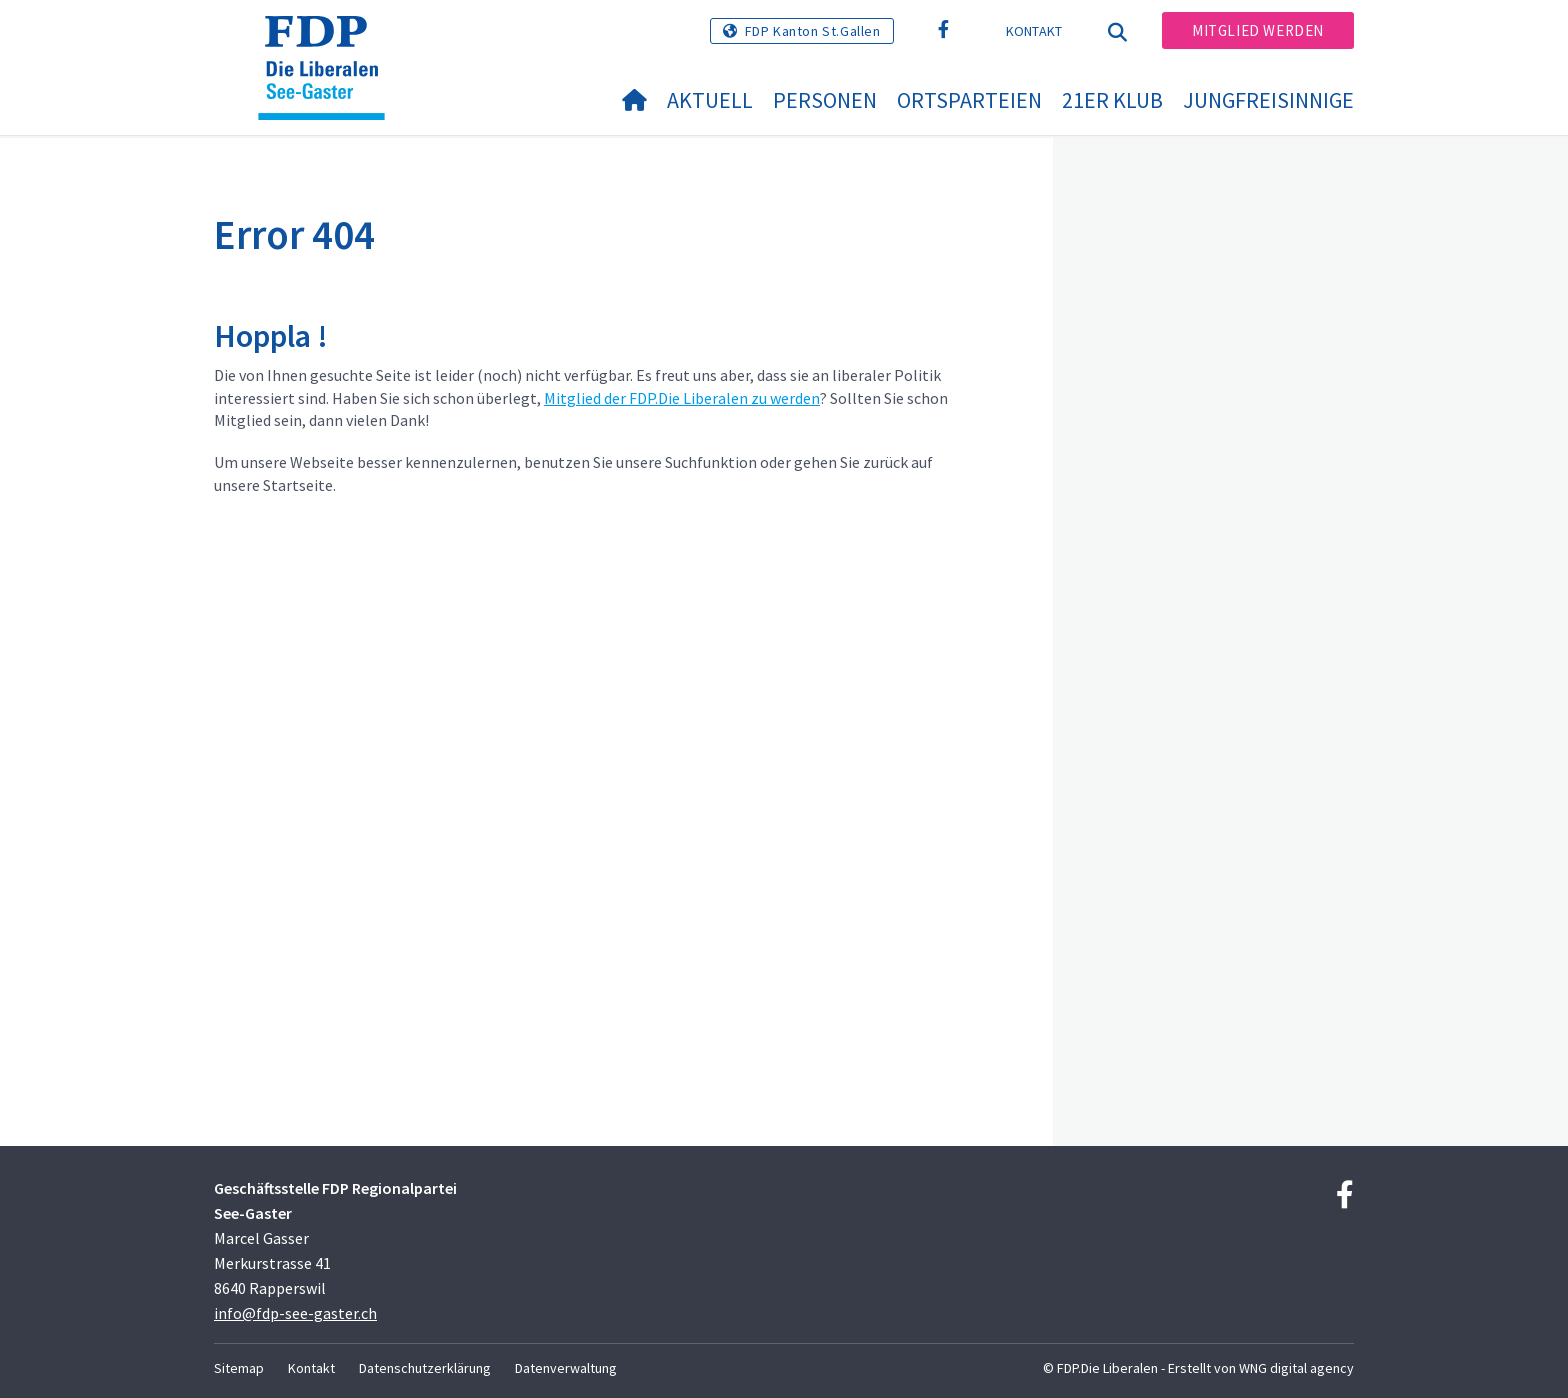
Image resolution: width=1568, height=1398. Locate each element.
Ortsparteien (969, 100)
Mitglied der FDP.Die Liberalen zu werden (682, 398)
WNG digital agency (1296, 1368)
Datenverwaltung (566, 1368)
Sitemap (239, 1368)
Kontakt (1034, 31)
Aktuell (710, 100)
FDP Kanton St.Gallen (813, 31)
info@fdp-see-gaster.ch (295, 1313)
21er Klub (1112, 100)
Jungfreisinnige (1268, 100)
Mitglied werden (1258, 30)
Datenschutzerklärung (425, 1368)
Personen (825, 100)
